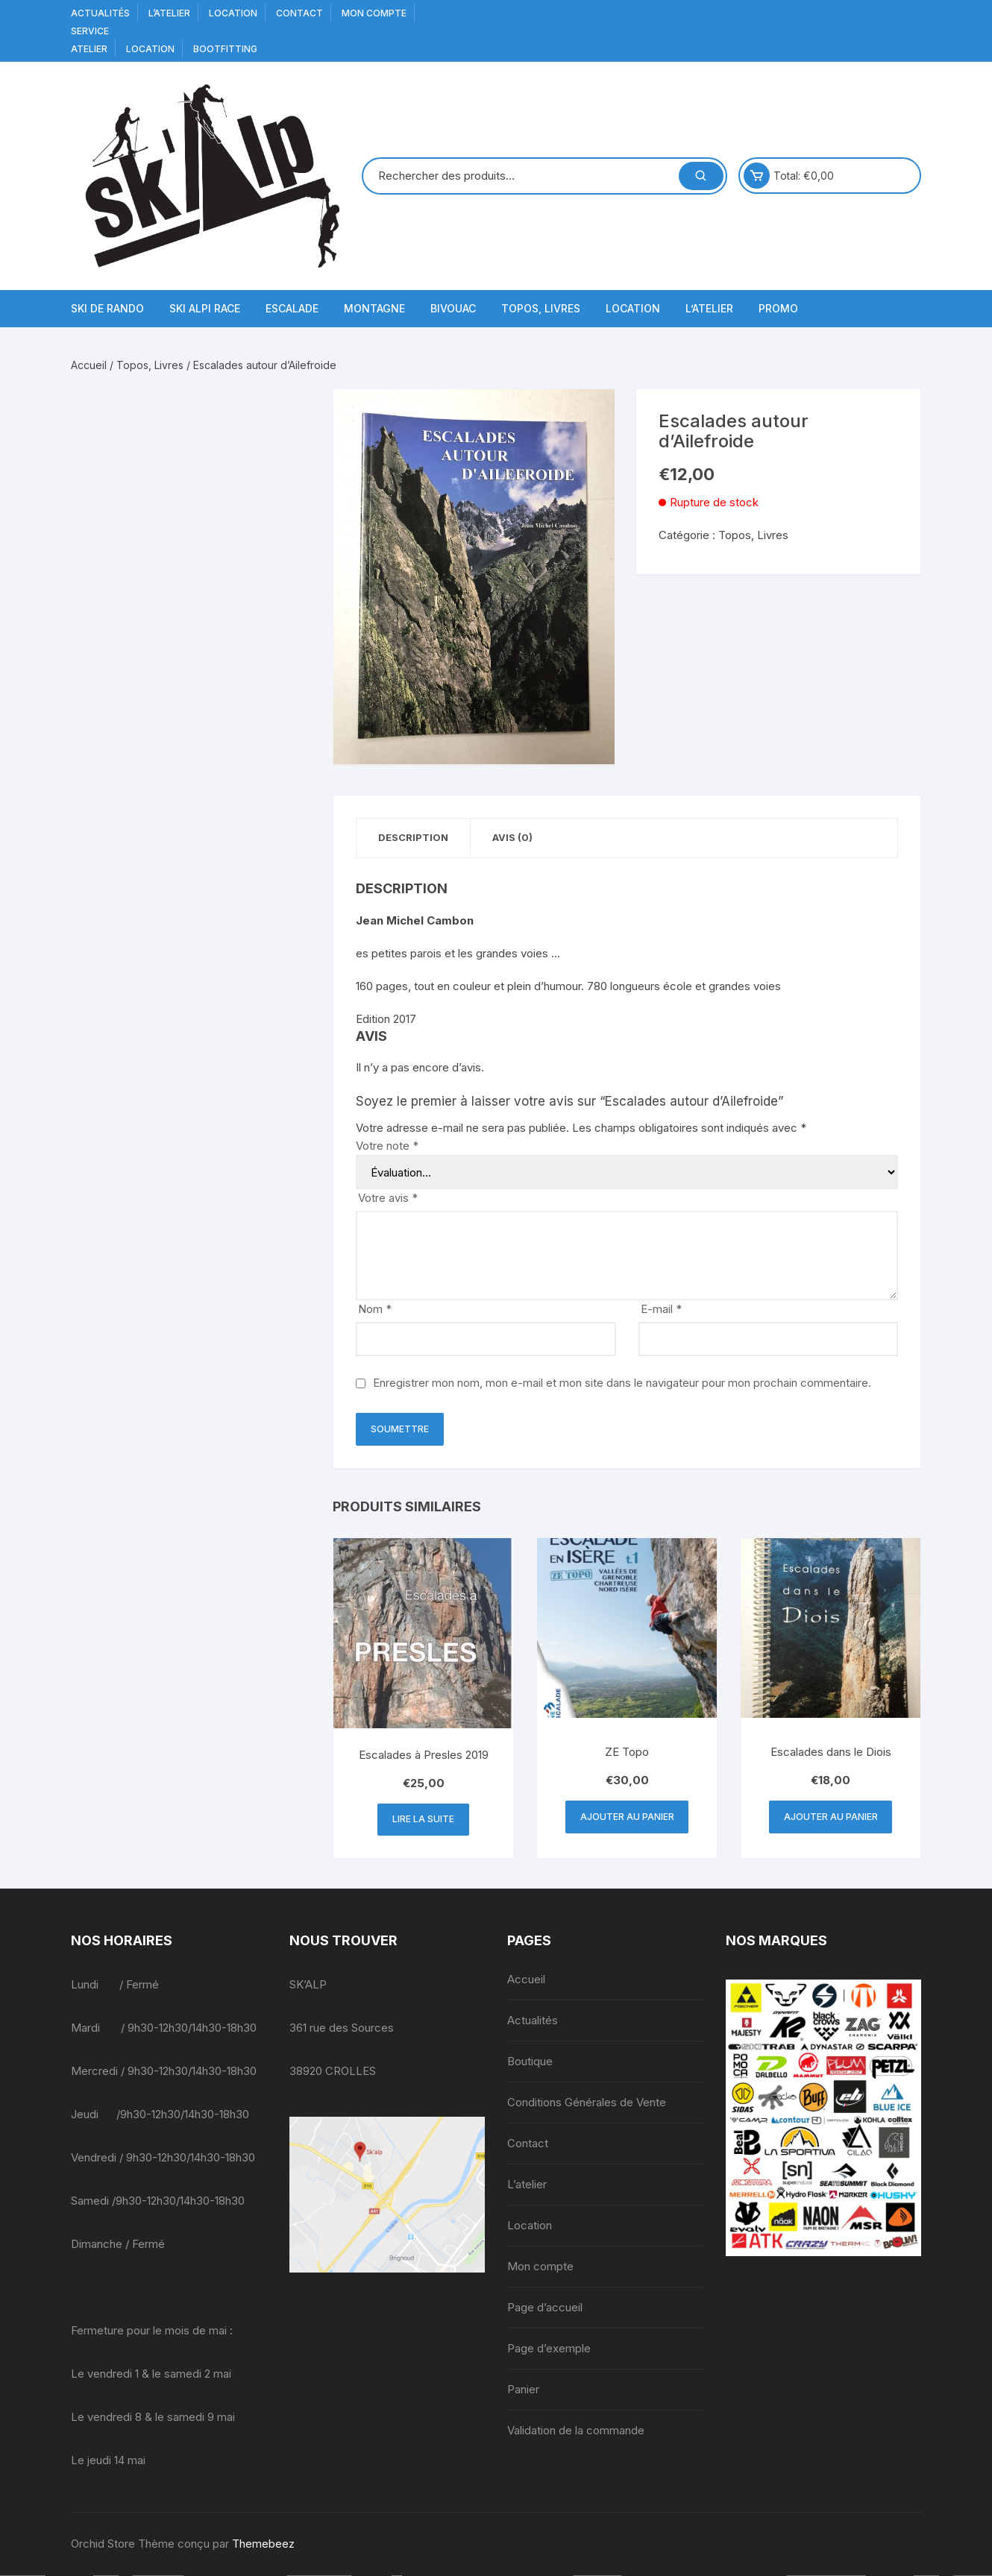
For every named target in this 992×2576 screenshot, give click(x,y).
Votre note (387, 1146)
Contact (299, 13)
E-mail (661, 1310)
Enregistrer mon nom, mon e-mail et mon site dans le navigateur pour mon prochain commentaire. (622, 1383)
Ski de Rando (107, 308)
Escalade (292, 308)
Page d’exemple (549, 2349)
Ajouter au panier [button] (627, 1817)
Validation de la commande (575, 2431)
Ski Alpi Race (204, 308)
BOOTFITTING (225, 48)
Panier (523, 2390)
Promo (778, 308)
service (90, 31)
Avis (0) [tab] (515, 838)
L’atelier (169, 13)
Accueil (89, 365)
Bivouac (453, 308)
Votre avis (388, 1198)
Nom (375, 1310)
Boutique (530, 2062)
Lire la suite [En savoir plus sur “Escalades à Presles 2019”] (423, 1819)
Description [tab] (414, 838)
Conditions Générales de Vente (586, 2103)
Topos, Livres (540, 308)
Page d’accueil (545, 2308)
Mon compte (374, 13)
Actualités (100, 13)
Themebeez (263, 2544)
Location (233, 13)
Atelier (89, 48)
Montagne (374, 308)
